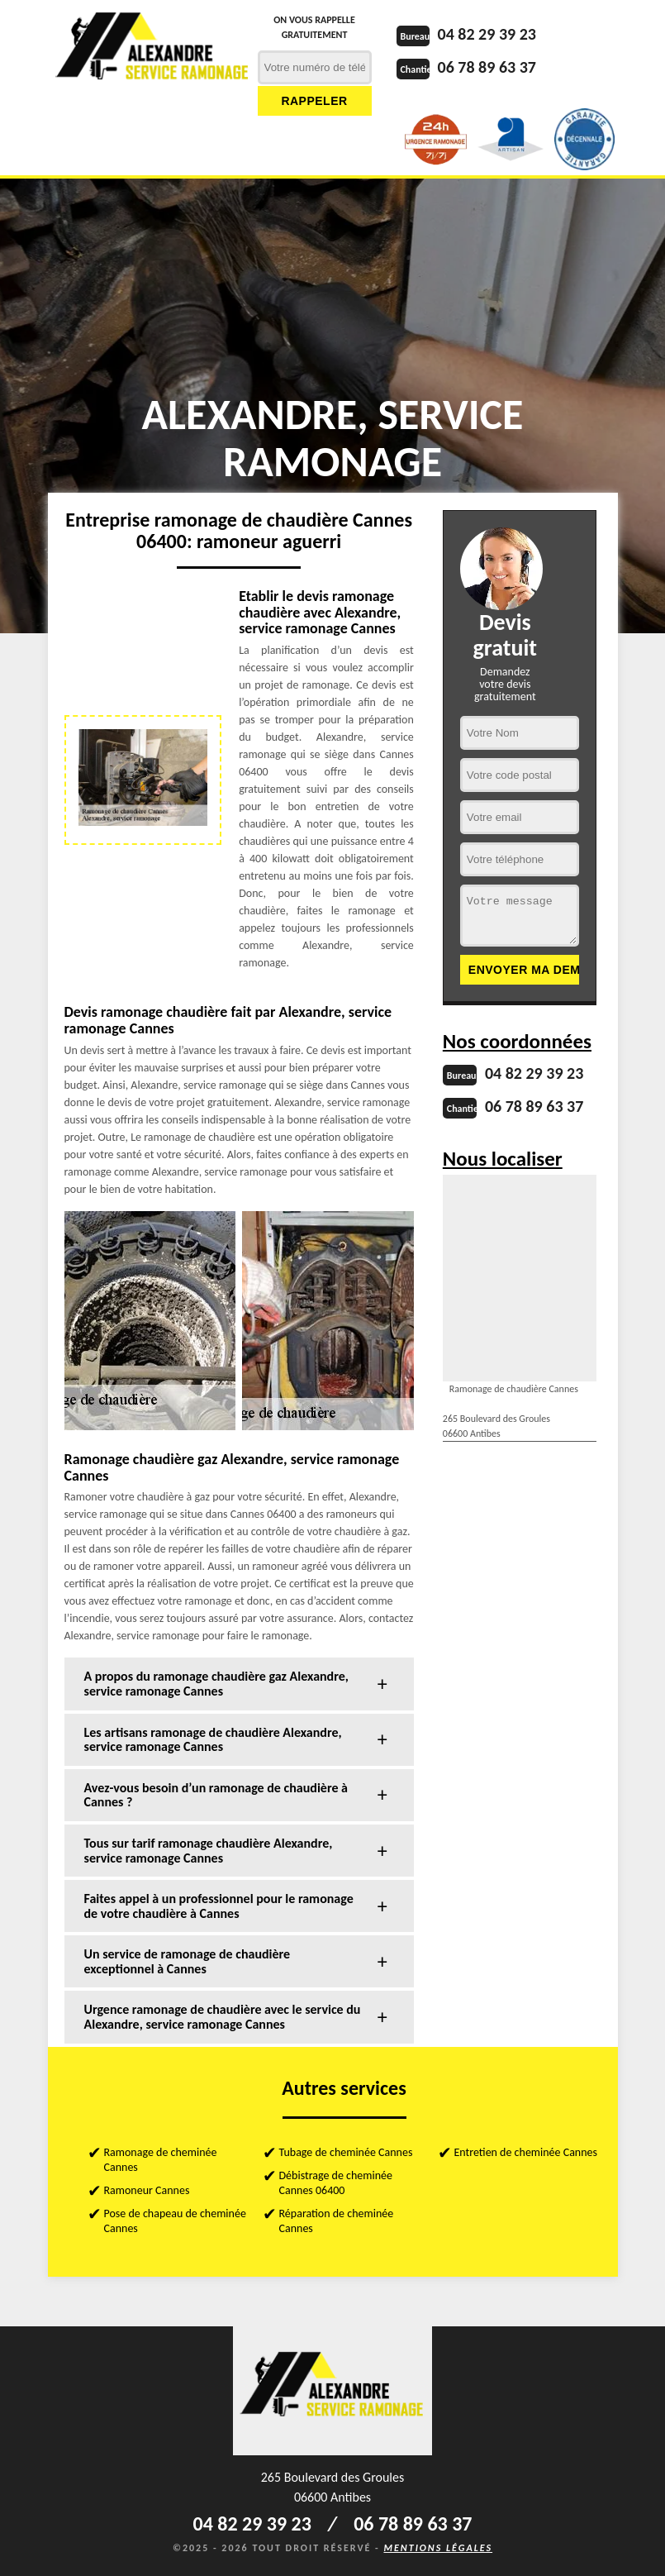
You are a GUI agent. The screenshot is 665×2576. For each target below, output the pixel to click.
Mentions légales (437, 2548)
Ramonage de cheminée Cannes (160, 2159)
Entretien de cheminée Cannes (526, 2152)
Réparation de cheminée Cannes (336, 2220)
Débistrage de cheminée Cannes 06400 (335, 2182)
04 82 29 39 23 (487, 34)
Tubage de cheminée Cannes (346, 2152)
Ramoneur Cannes (147, 2190)
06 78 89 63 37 (487, 67)
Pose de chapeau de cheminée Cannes (175, 2220)
